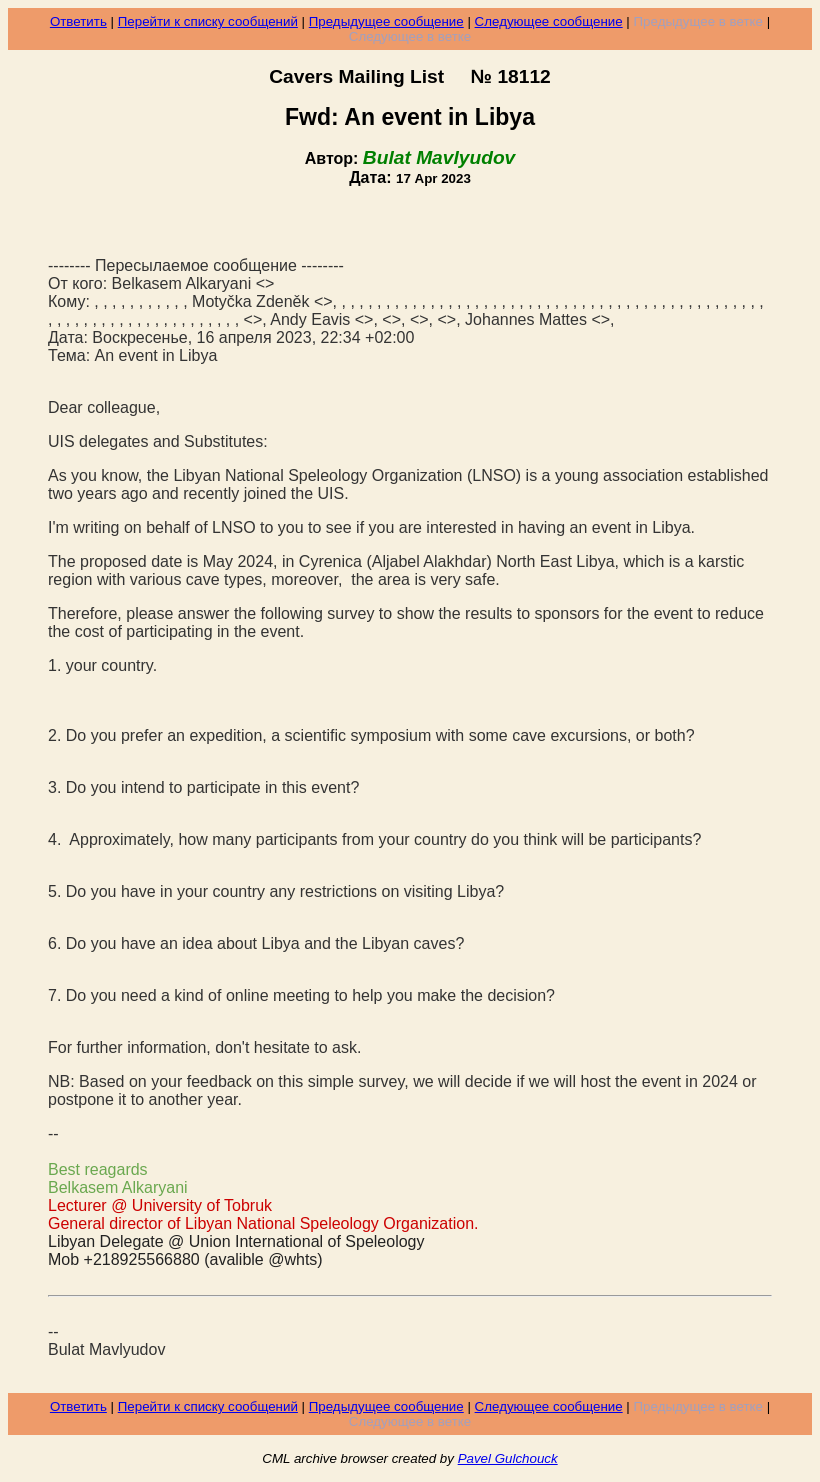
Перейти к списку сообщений (208, 21)
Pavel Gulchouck (508, 1458)
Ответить (78, 21)
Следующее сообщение (549, 21)
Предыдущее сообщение (386, 21)
